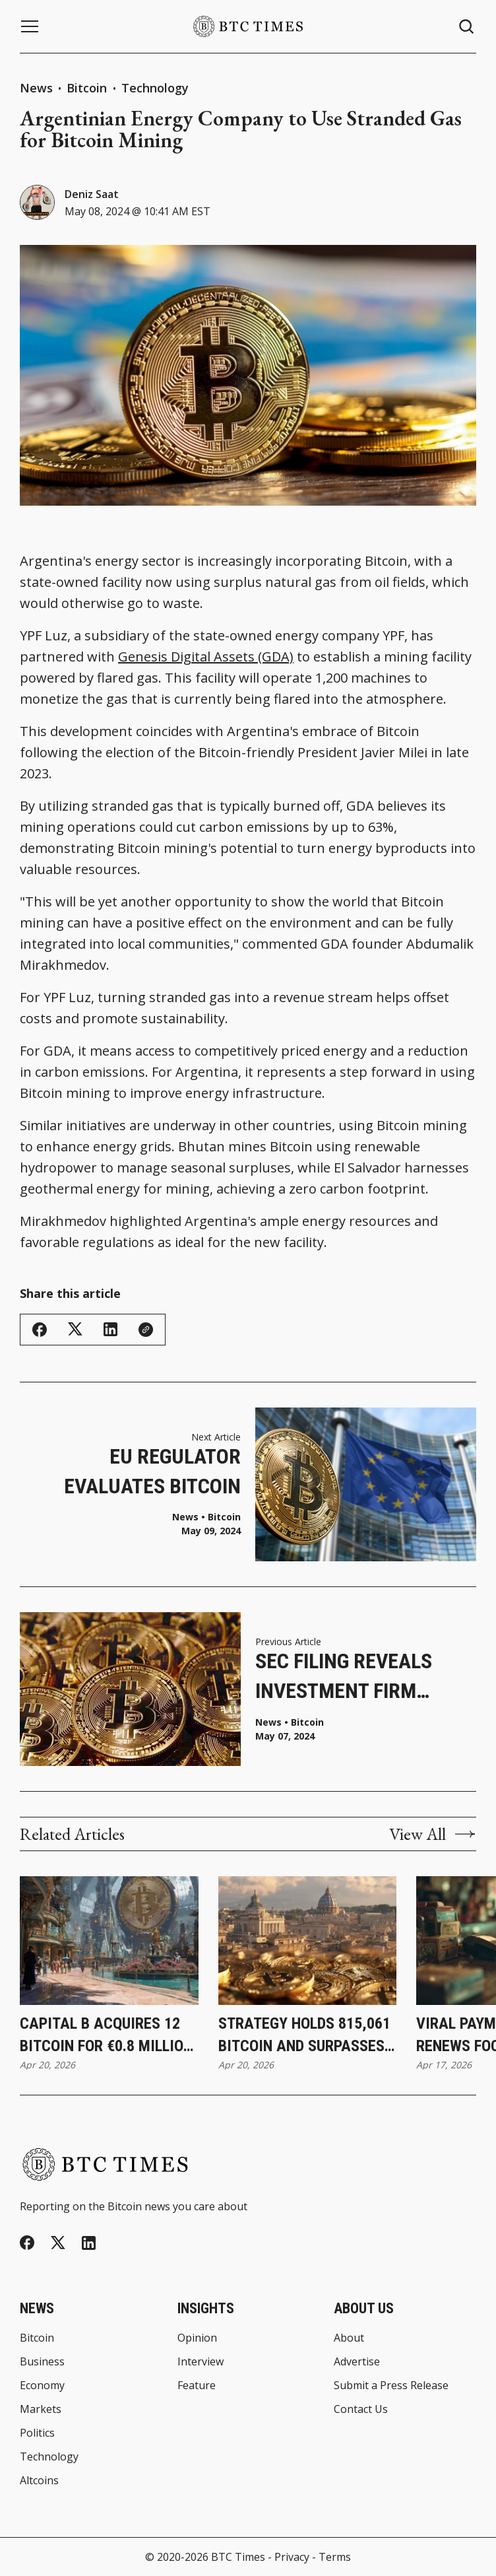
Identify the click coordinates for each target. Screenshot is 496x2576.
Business (42, 2361)
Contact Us (361, 2409)
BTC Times (238, 2557)
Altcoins (39, 2480)
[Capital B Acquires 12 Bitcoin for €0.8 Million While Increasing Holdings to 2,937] (109, 1941)
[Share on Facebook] (39, 1329)
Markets (40, 2409)
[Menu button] (30, 26)
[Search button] (467, 26)
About (349, 2337)
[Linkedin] (89, 2243)
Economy (42, 2385)
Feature (196, 2385)
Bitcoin (88, 88)
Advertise (357, 2361)
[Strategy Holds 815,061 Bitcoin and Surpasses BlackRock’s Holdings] (307, 1941)
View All (432, 1834)
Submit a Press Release (391, 2385)
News (36, 88)
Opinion (197, 2337)
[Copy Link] (146, 1329)
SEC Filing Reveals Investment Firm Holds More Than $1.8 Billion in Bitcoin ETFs (362, 1677)
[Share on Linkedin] (110, 1329)
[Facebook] (27, 2242)
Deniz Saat (92, 194)
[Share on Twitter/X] (75, 1329)
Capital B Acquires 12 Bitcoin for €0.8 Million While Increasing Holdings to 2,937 (106, 2035)
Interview (200, 2361)
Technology (155, 88)
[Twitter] (58, 2243)
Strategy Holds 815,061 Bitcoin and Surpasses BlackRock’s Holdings (304, 2035)
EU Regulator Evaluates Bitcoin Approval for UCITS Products (146, 1472)
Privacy (291, 2557)
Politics (37, 2432)
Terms (335, 2557)
